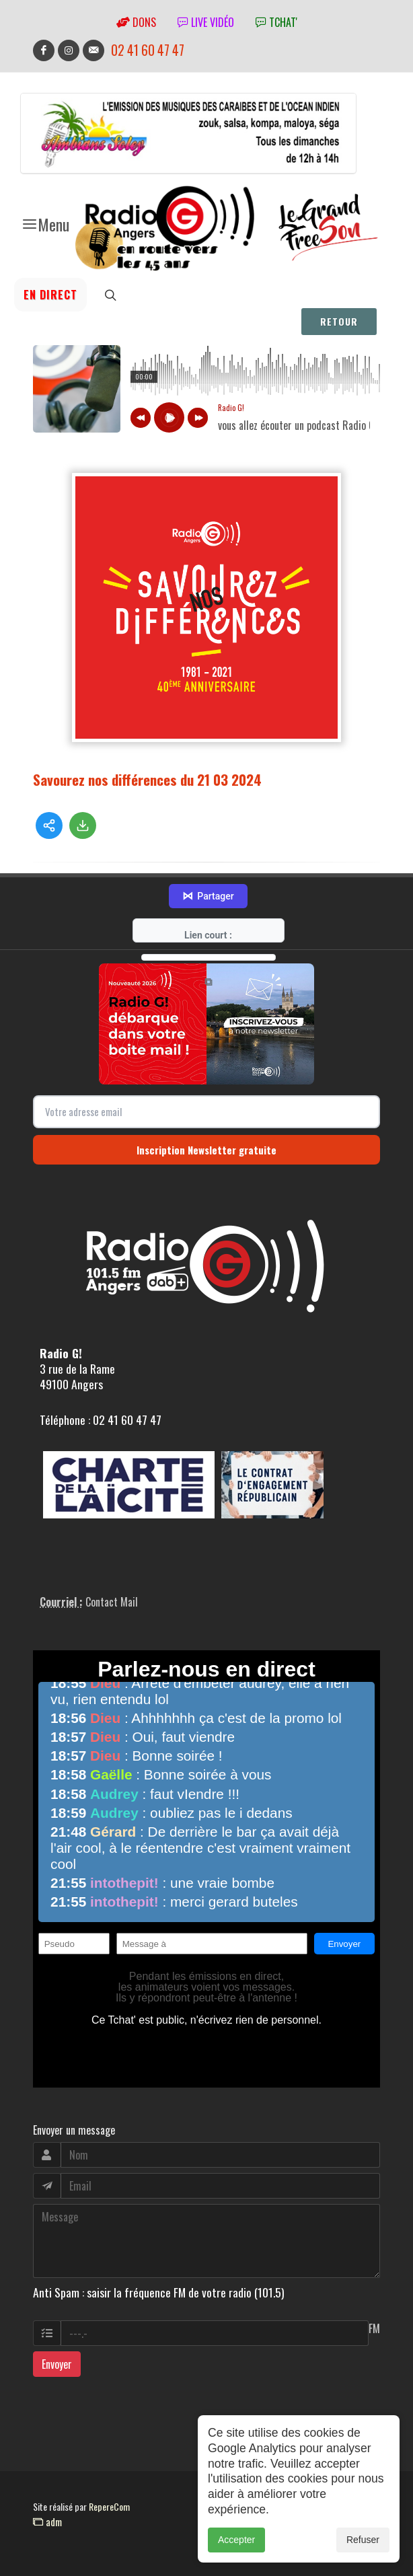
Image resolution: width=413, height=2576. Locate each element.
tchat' (276, 22)
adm (47, 2521)
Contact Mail (111, 1602)
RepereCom (109, 2506)
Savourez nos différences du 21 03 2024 (147, 779)
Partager (207, 896)
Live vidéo (206, 22)
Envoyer (57, 2364)
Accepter (236, 2539)
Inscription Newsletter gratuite (206, 1149)
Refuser (362, 2539)
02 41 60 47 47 (147, 50)
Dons (136, 22)
